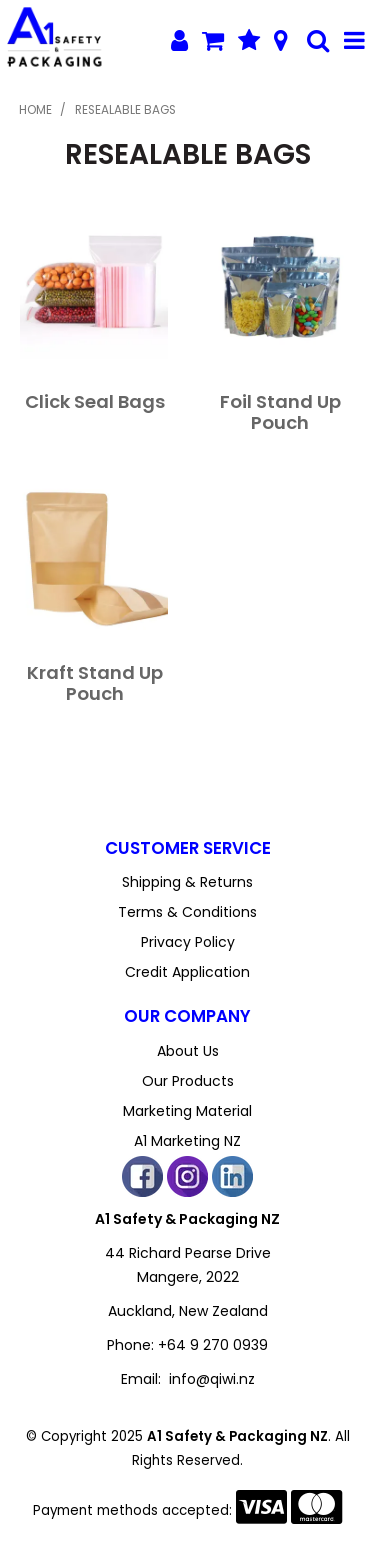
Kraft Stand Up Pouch (95, 683)
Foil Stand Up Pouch (280, 412)
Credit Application (187, 972)
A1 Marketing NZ (187, 1141)
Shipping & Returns (187, 882)
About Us (188, 1051)
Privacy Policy (188, 942)
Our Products (188, 1081)
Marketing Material (187, 1111)
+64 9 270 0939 (213, 1345)
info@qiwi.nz (212, 1379)
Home (35, 110)
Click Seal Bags (95, 401)
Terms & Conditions (187, 912)
